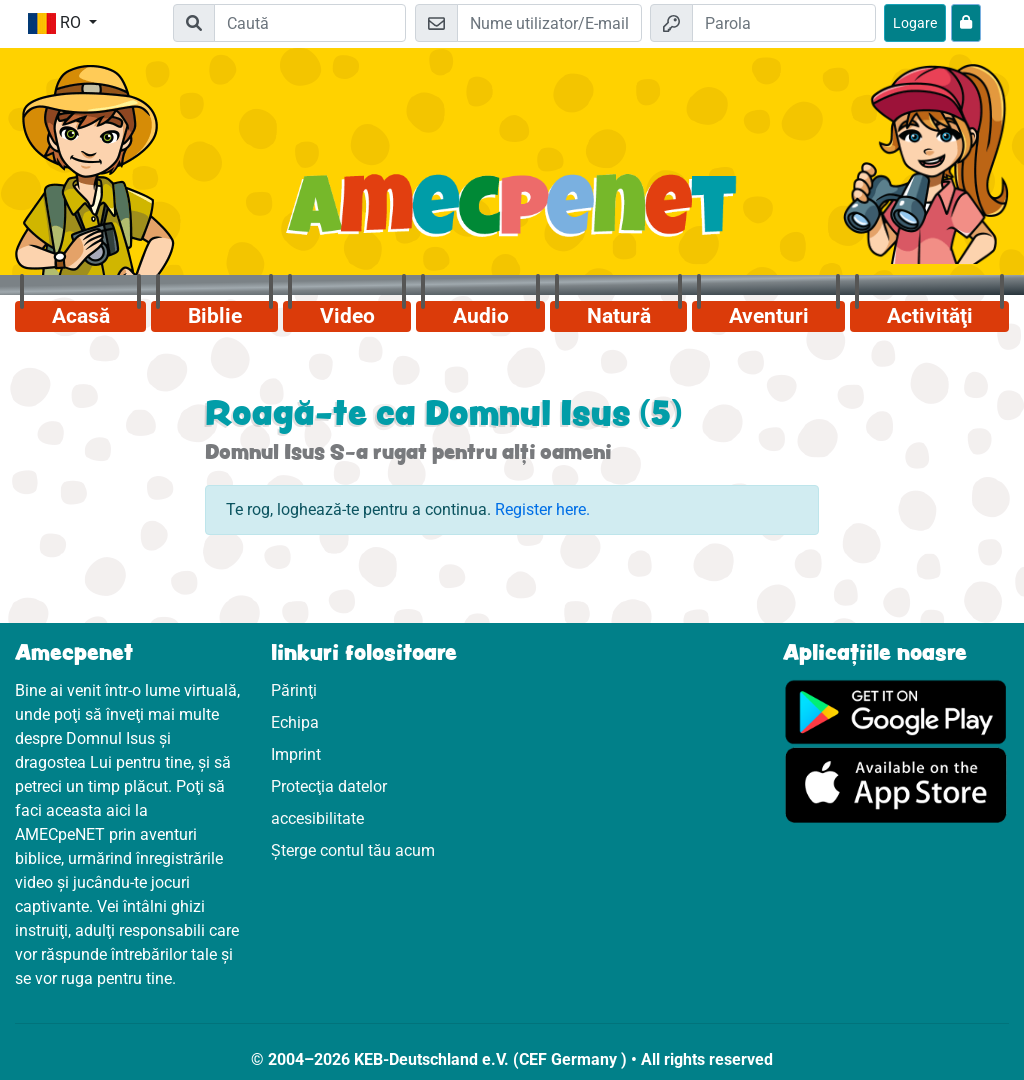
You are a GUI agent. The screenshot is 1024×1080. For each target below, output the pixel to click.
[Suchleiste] (310, 23)
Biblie (215, 316)
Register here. (542, 509)
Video (347, 316)
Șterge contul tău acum (353, 850)
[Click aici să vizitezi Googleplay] (896, 710)
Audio (481, 316)
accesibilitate (317, 818)
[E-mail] (549, 23)
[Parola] (784, 23)
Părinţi (294, 690)
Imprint (296, 754)
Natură (619, 316)
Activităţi (930, 316)
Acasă (81, 316)
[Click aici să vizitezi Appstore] (896, 783)
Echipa (295, 722)
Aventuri (769, 316)
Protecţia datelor (329, 786)
